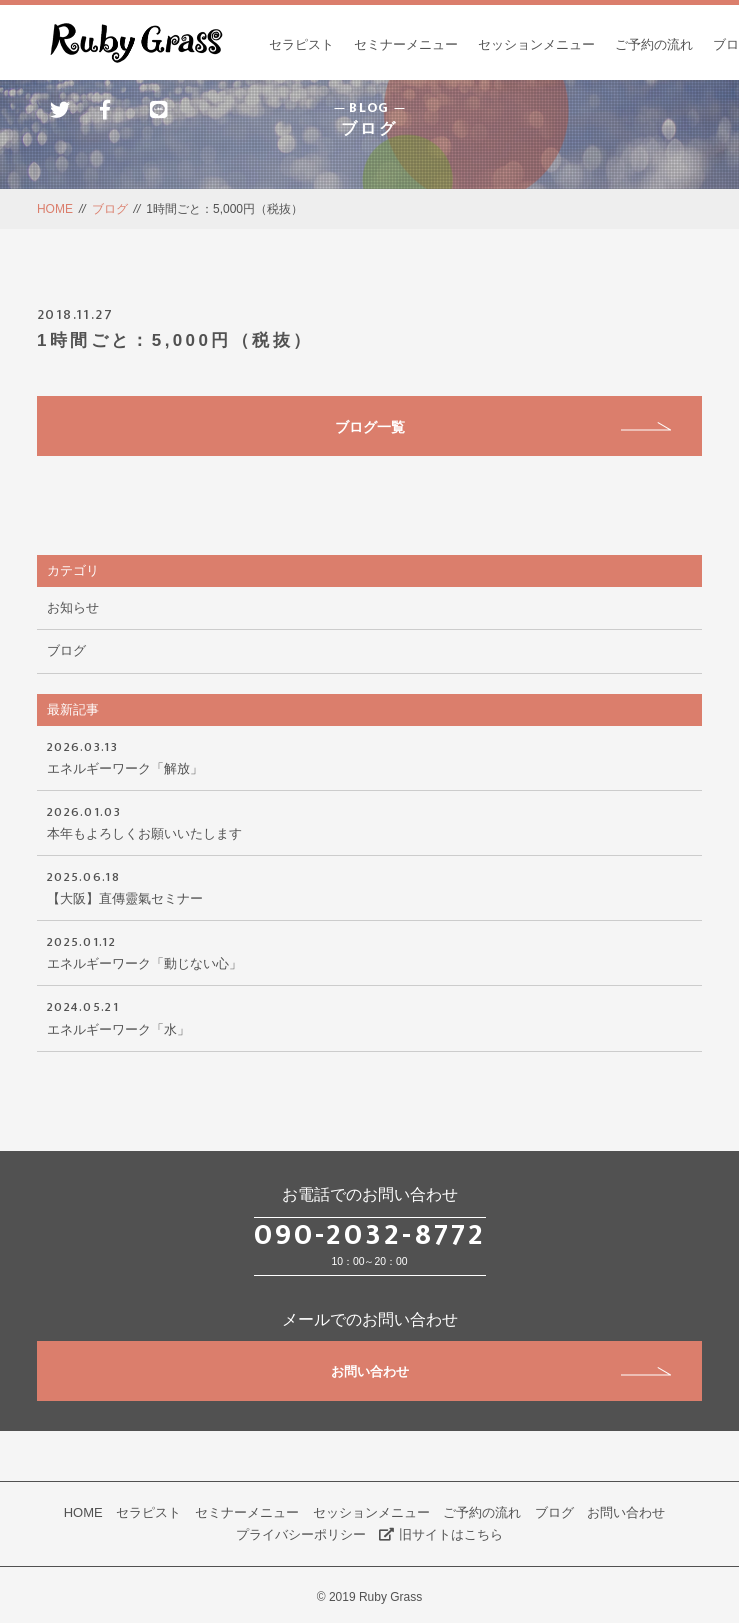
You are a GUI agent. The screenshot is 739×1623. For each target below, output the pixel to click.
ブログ (110, 209)
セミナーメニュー (406, 44)
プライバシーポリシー (301, 1534)
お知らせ (73, 607)
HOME (55, 209)
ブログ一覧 (503, 427)
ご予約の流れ (654, 44)
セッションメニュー (536, 44)
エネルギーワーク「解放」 (369, 756)
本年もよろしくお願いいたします (369, 821)
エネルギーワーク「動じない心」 (369, 951)
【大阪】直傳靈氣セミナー (369, 886)
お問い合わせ (501, 1371)
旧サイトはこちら (441, 1534)
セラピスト (301, 44)
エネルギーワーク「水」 (369, 1016)
